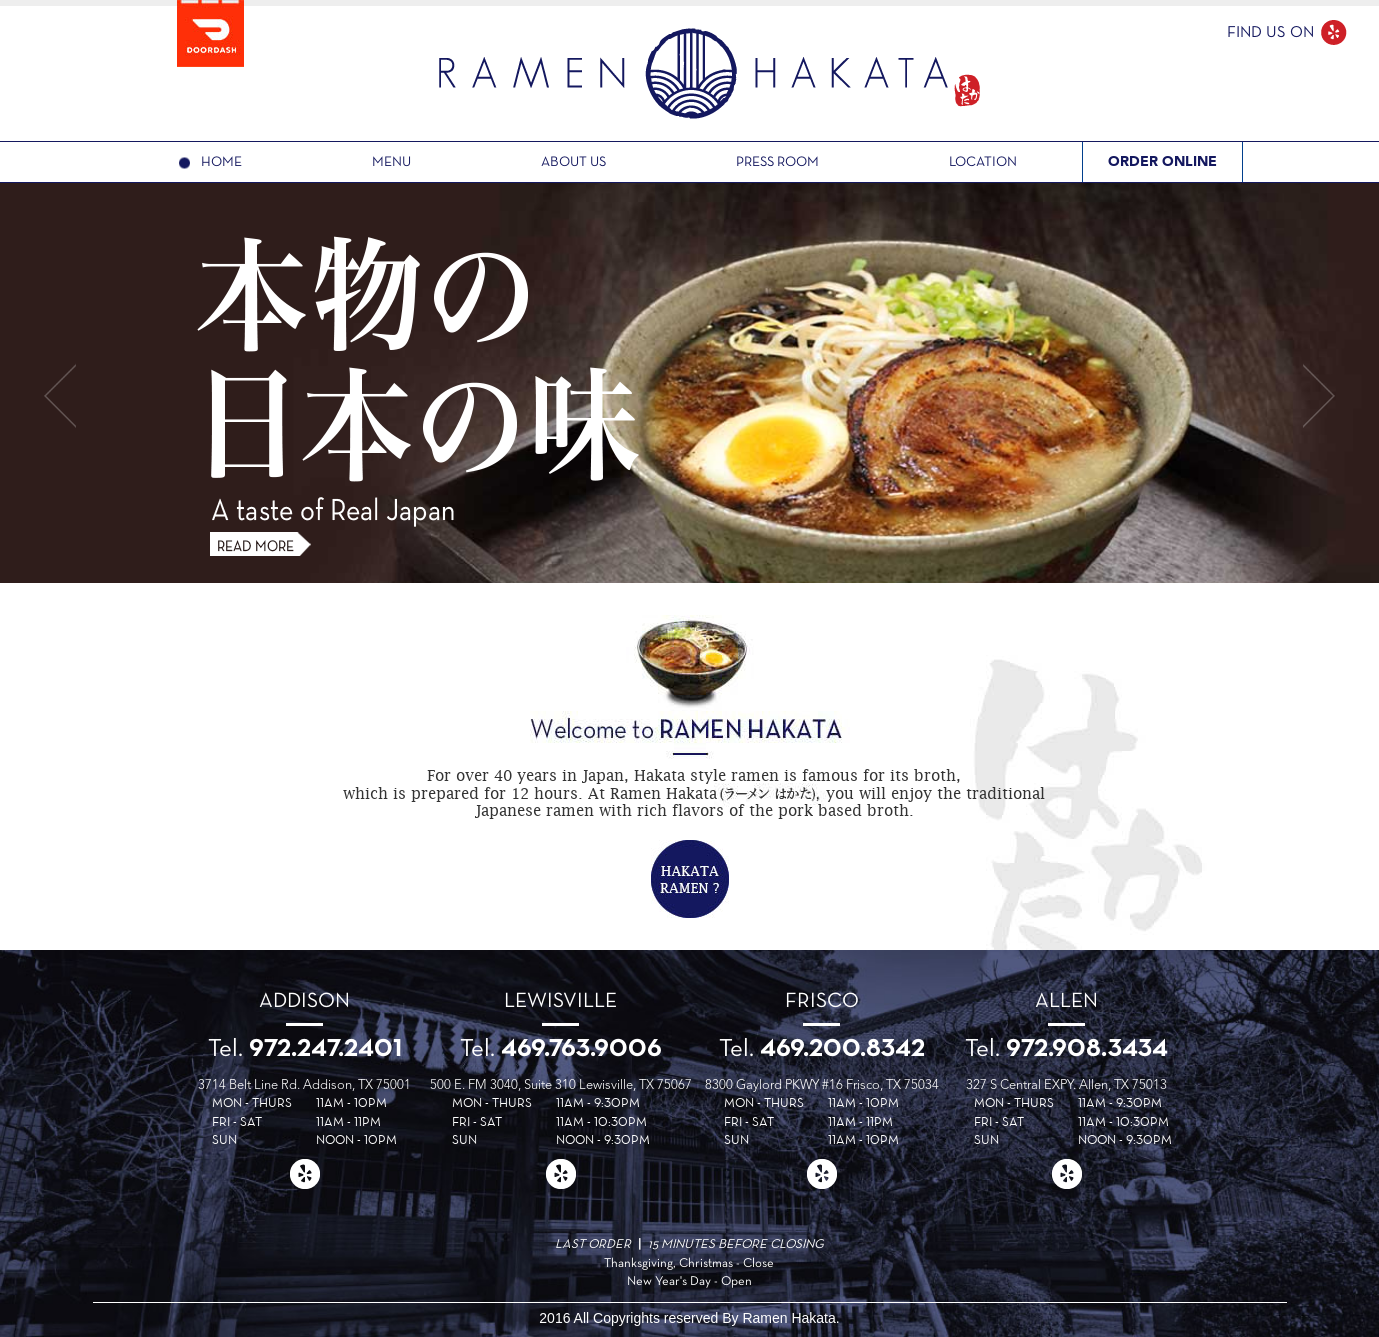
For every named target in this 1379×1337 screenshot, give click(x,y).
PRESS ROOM (777, 162)
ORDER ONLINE (1162, 161)
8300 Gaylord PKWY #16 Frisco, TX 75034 (822, 1085)
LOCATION (983, 162)
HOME (221, 162)
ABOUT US (573, 162)
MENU (391, 162)
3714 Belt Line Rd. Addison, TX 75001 (304, 1085)
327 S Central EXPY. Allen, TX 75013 (1066, 1085)
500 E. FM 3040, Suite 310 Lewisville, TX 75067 (561, 1085)
